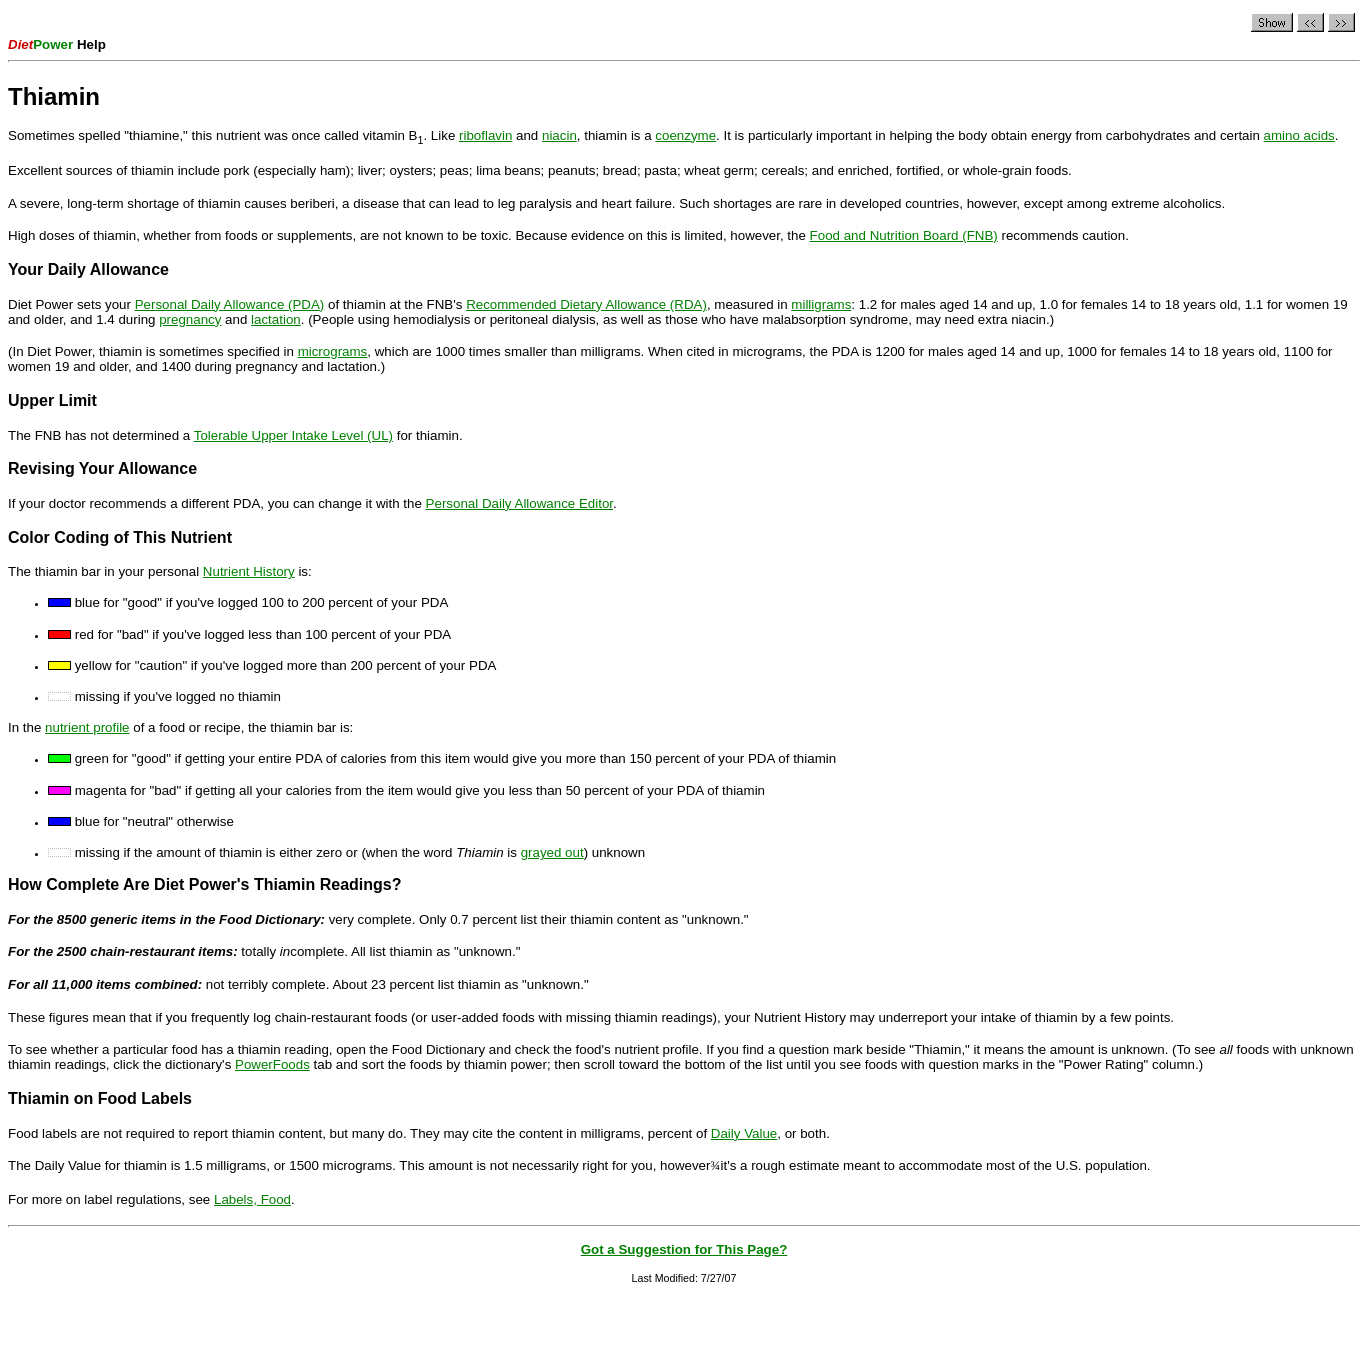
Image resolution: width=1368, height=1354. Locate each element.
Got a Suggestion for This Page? (684, 1249)
